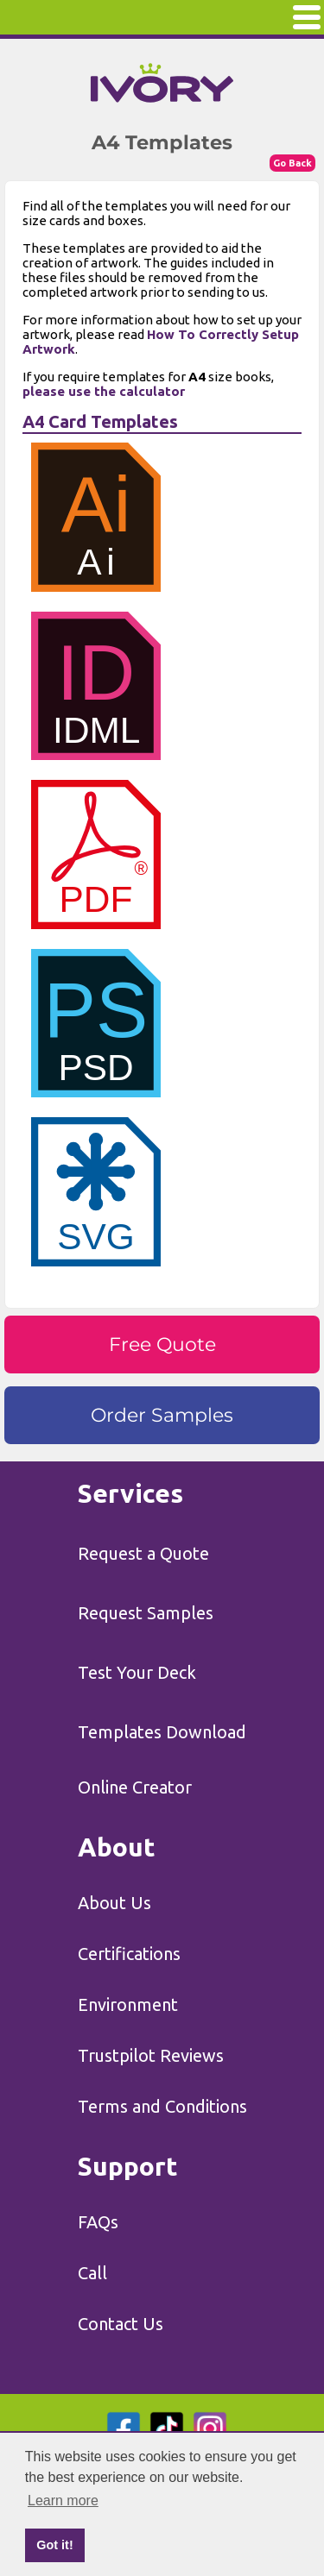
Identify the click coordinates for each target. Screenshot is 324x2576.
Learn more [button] (63, 2500)
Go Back (292, 163)
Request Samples (145, 1613)
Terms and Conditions (162, 2106)
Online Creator (135, 1787)
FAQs (98, 2222)
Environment (128, 2004)
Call (92, 2273)
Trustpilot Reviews (151, 2055)
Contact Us (120, 2324)
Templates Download (162, 1732)
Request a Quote (143, 1553)
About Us (114, 1903)
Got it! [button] (54, 2545)
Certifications (129, 1953)
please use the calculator (103, 391)
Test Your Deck (137, 1672)
